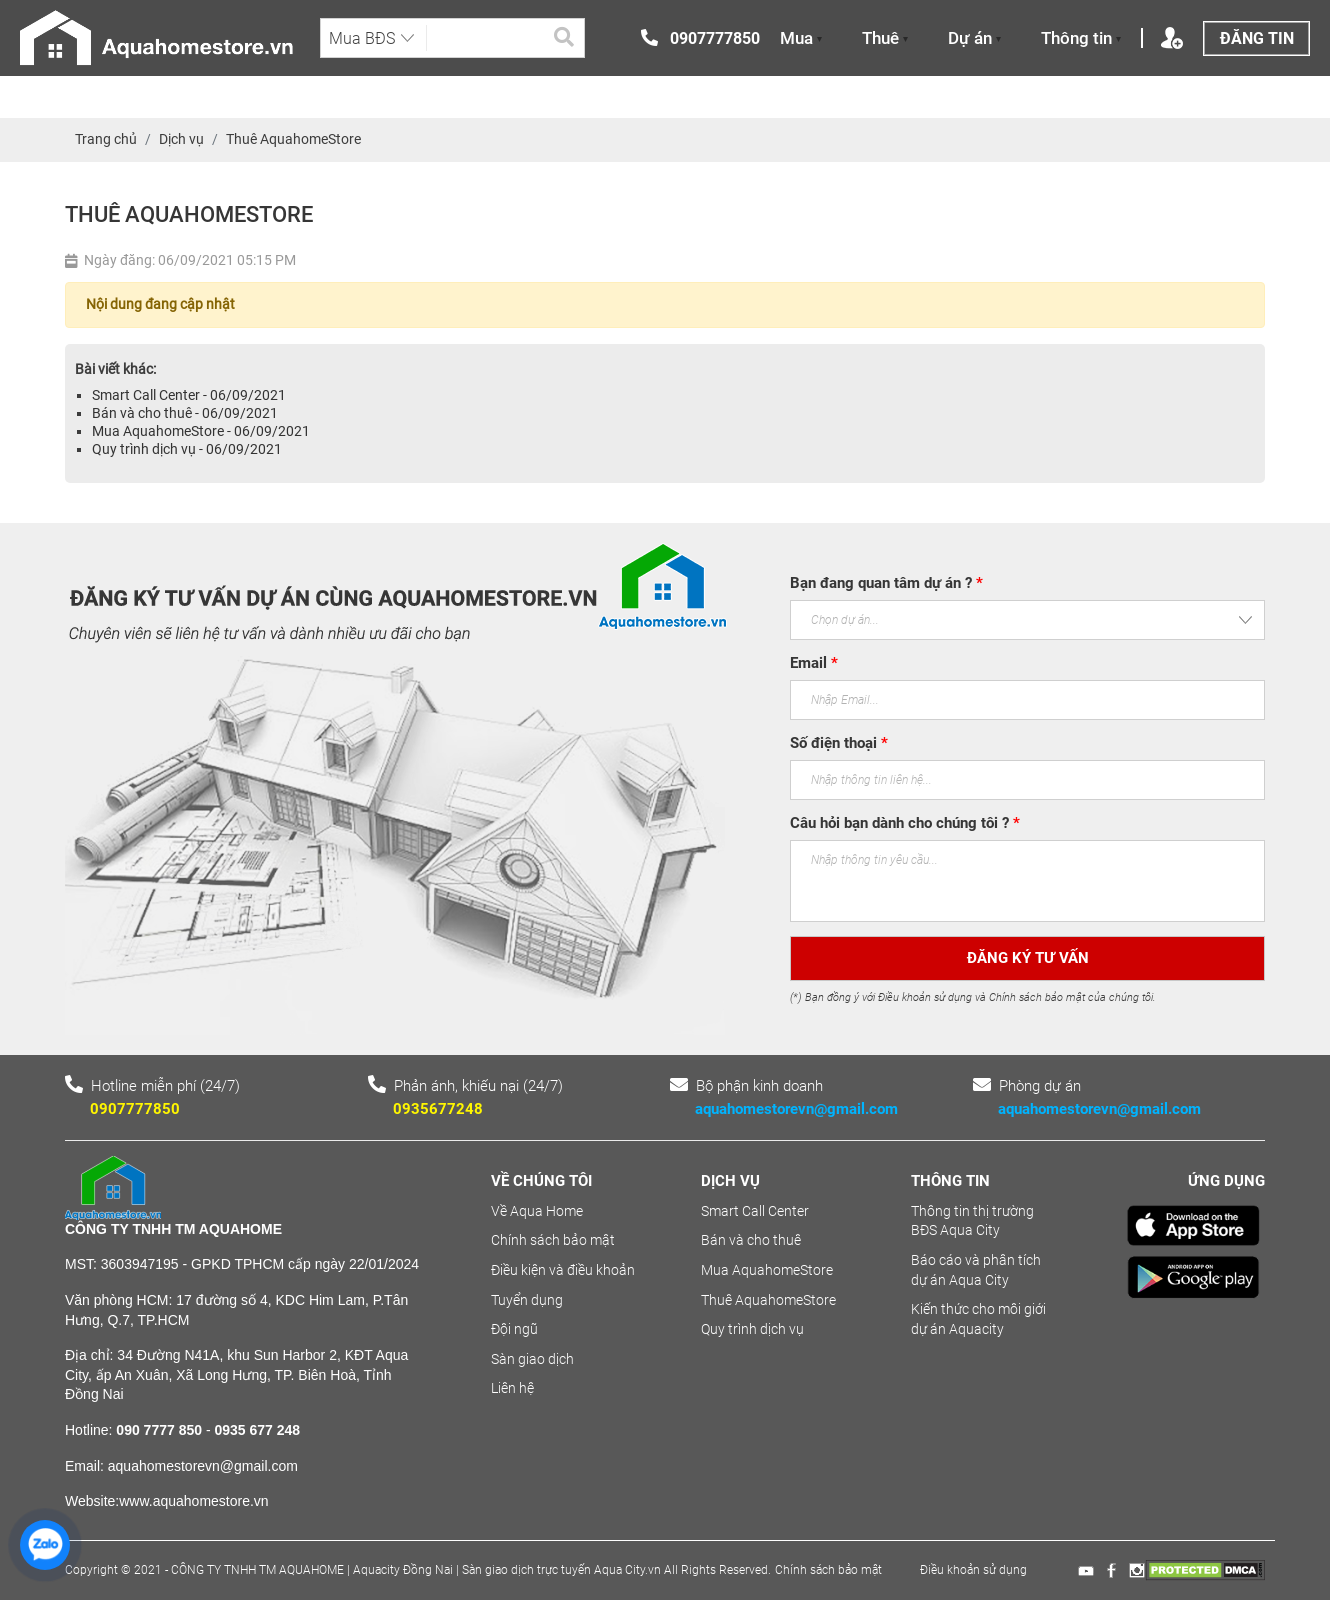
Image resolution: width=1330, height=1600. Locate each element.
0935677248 (438, 1109)
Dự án (974, 38)
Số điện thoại (839, 743)
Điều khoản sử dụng (973, 1570)
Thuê (885, 38)
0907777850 (135, 1109)
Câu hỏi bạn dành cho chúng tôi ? (905, 823)
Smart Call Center (755, 1211)
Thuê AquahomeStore (768, 1300)
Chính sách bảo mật (553, 1240)
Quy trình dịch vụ (752, 1329)
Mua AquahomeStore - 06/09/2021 (201, 431)
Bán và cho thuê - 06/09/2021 (185, 413)
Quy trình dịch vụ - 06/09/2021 (187, 449)
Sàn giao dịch (532, 1359)
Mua (801, 38)
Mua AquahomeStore (767, 1270)
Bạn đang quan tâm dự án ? (886, 583)
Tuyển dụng (527, 1300)
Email (814, 663)
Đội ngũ (514, 1329)
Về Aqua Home (537, 1211)
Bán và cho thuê (751, 1240)
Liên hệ (512, 1388)
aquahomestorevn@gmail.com (796, 1109)
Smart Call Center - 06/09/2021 (189, 395)
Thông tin (1081, 38)
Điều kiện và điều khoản (563, 1270)
